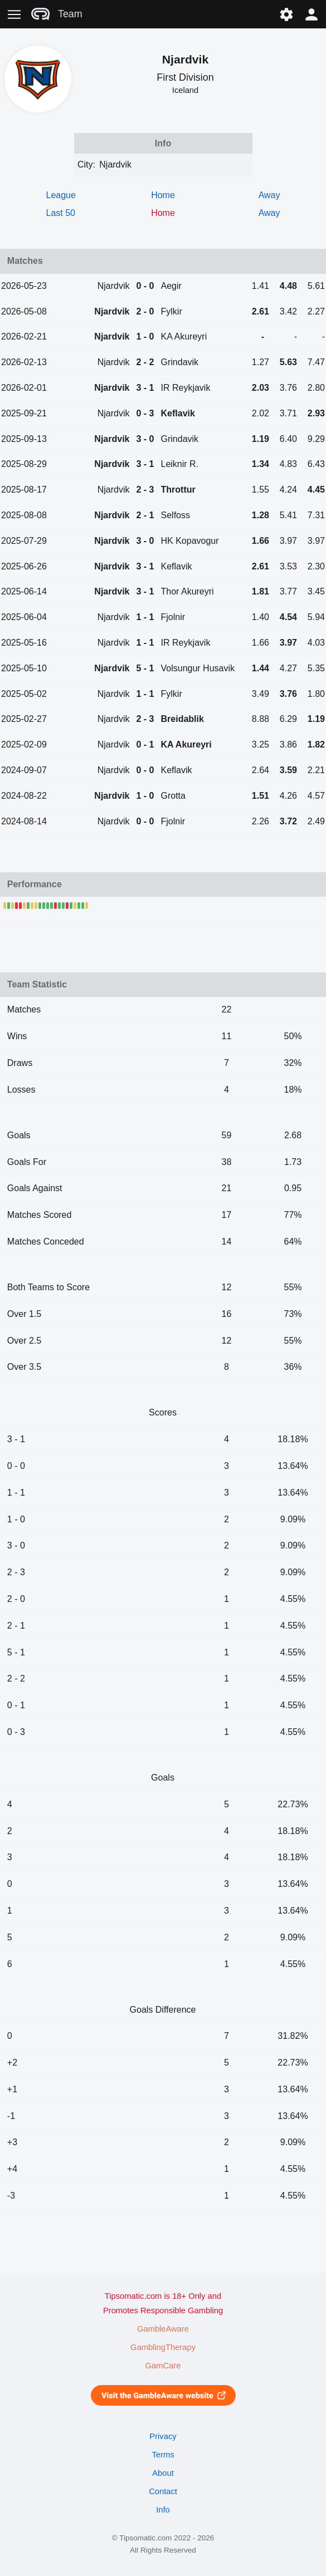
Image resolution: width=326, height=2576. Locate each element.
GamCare (163, 2365)
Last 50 (60, 213)
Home (163, 195)
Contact (163, 2491)
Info (163, 2509)
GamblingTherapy (163, 2347)
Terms (163, 2454)
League (61, 195)
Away (269, 195)
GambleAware (163, 2328)
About (162, 2473)
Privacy (162, 2436)
